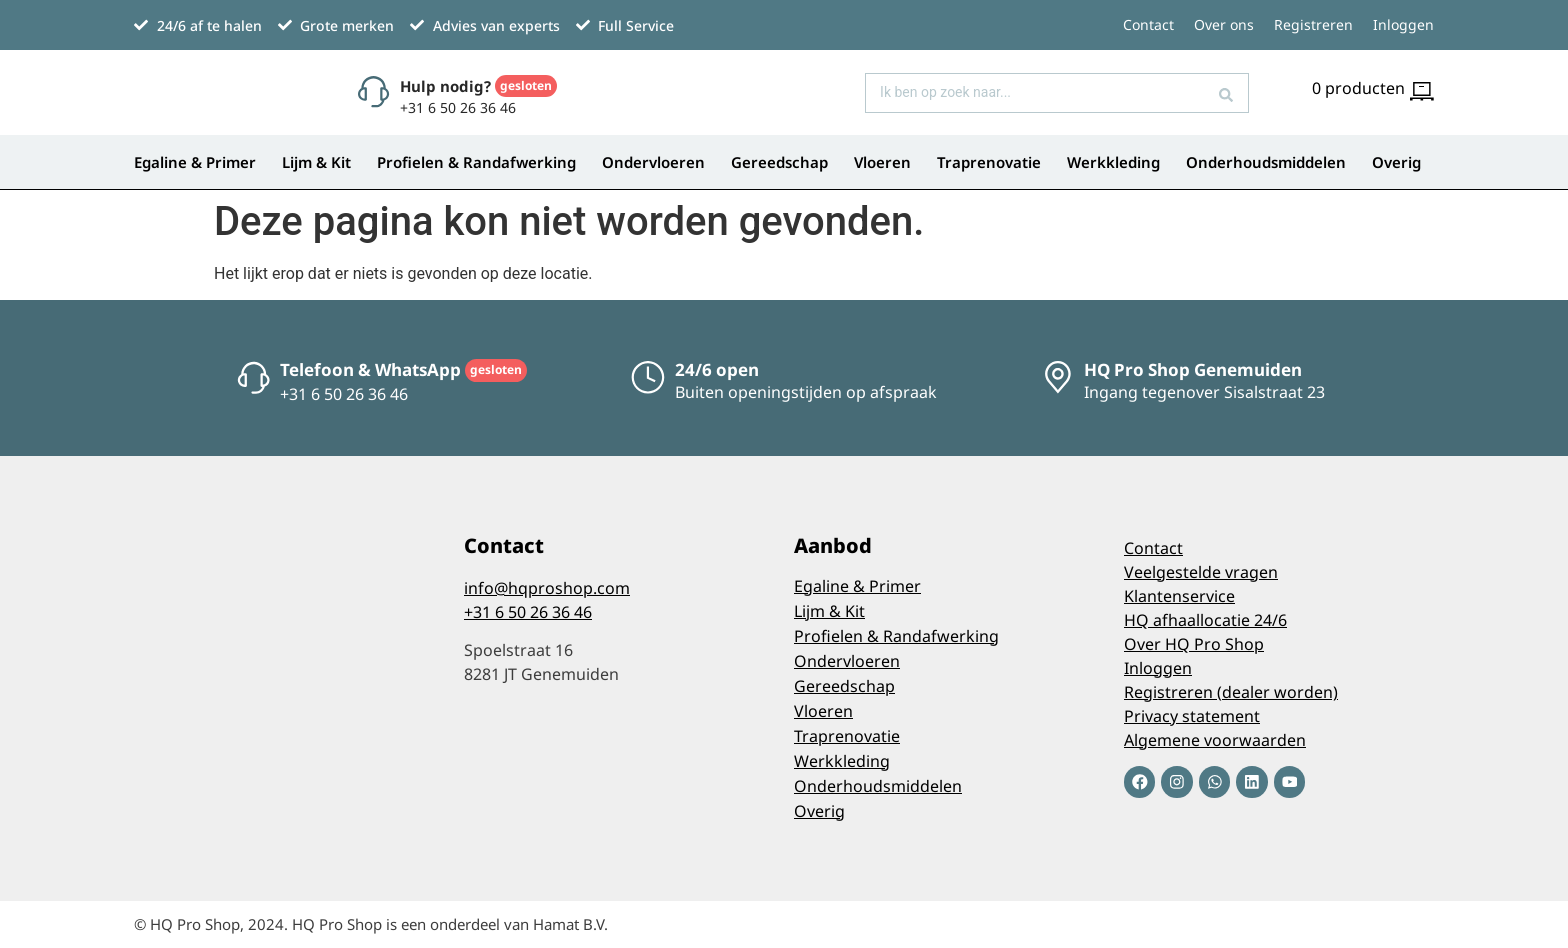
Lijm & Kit (316, 162)
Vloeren (882, 162)
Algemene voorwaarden (1215, 740)
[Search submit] (1226, 93)
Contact (1148, 24)
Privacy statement (1192, 716)
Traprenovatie (989, 162)
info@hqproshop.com (547, 588)
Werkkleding (1113, 162)
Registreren (1313, 24)
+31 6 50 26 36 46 (528, 612)
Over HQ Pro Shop (1194, 644)
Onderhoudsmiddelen (1266, 162)
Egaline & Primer (195, 162)
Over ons (1224, 24)
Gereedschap (779, 162)
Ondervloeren (653, 162)
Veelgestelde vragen (1201, 572)
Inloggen (1403, 24)
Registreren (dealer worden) (1231, 692)
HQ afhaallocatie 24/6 (1205, 620)
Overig (1396, 162)
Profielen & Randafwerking (476, 162)
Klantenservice (1179, 596)
